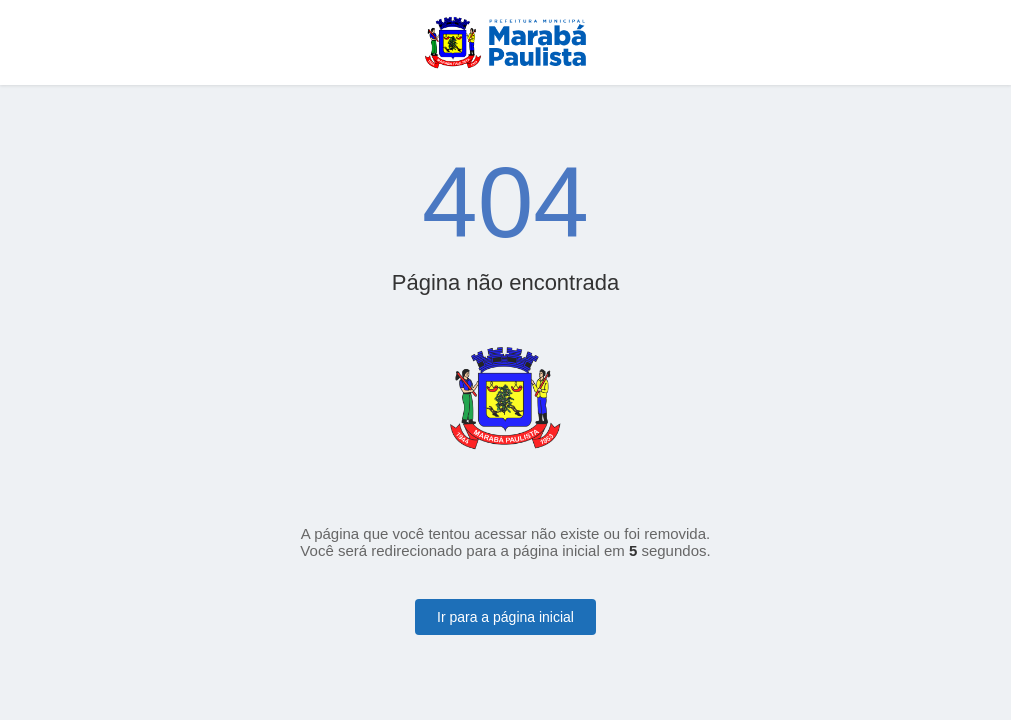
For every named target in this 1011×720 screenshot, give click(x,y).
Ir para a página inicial (505, 617)
